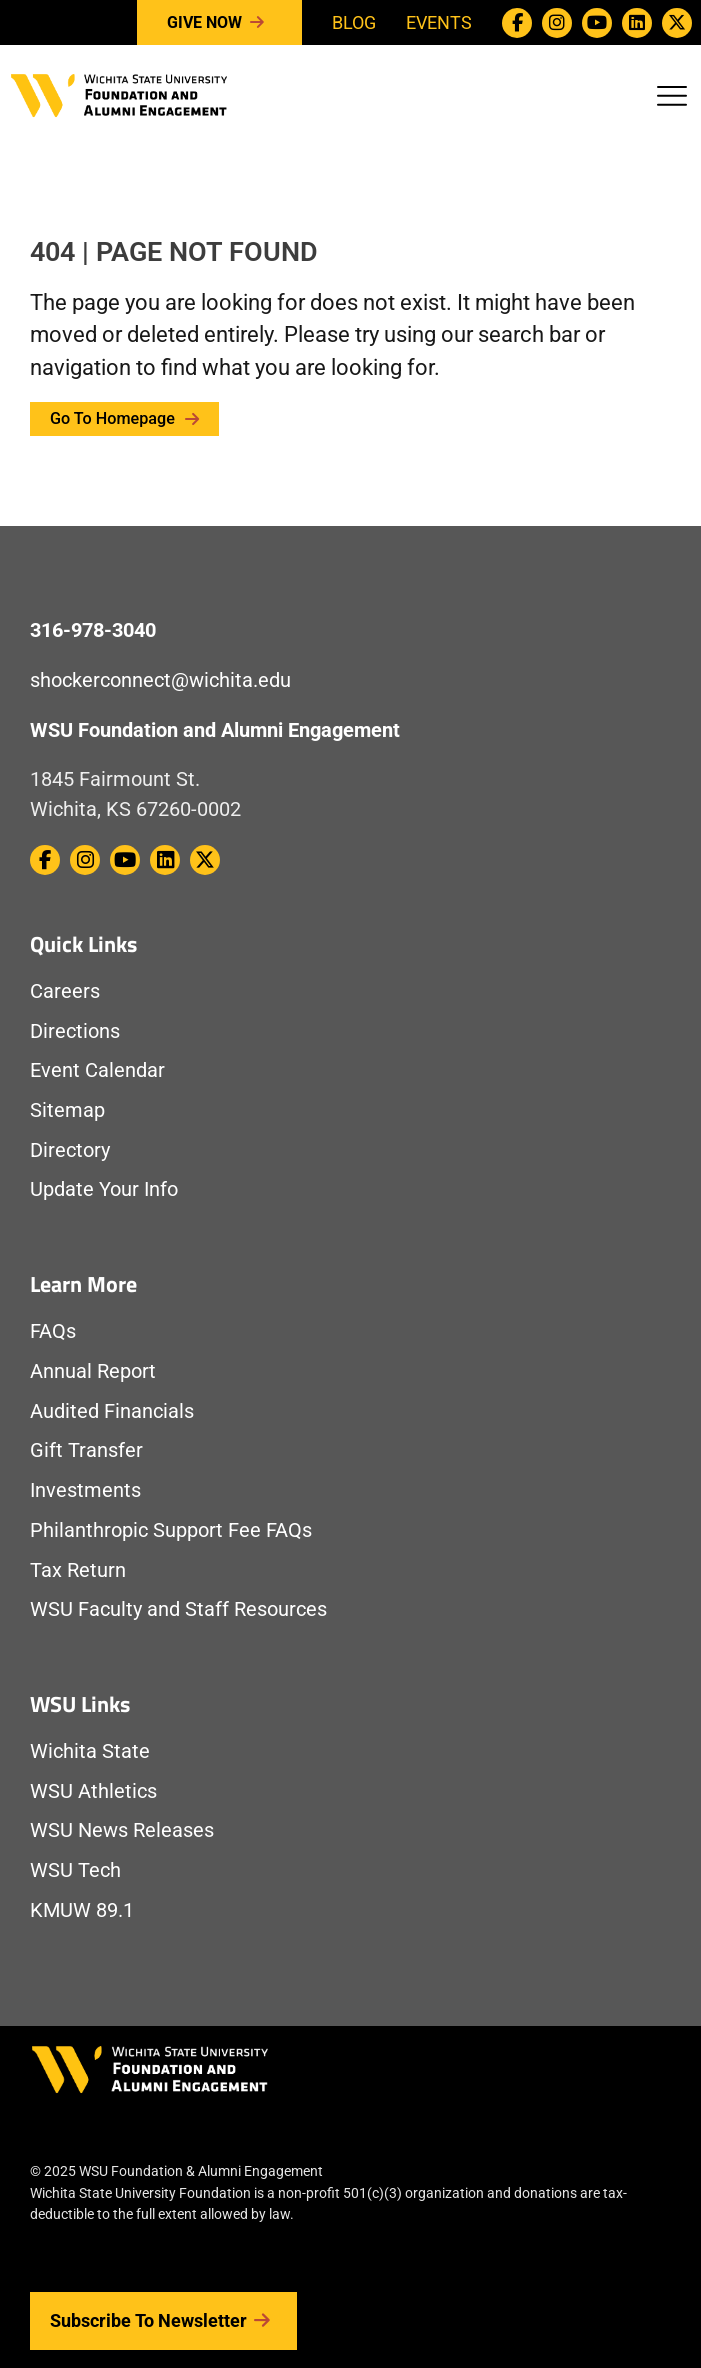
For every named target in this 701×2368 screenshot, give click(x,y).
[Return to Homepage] (119, 93)
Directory (70, 1150)
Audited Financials (112, 1411)
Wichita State (90, 1751)
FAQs (53, 1331)
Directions (75, 1031)
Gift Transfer (86, 1450)
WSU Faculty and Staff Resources (178, 1609)
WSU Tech (75, 1870)
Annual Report (93, 1371)
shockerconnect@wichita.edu (160, 680)
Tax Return (78, 1570)
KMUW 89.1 (82, 1910)
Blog (354, 22)
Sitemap (67, 1110)
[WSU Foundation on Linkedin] (637, 23)
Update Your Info (104, 1189)
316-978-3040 (93, 630)
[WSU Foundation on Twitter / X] (677, 23)
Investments (85, 1490)
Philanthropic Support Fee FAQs (171, 1530)
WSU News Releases (122, 1830)
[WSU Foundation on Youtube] (597, 23)
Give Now (219, 23)
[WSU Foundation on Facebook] (517, 23)
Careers (65, 991)
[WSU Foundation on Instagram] (557, 23)
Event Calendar (97, 1070)
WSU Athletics (93, 1791)
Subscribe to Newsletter (163, 2321)
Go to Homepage (124, 418)
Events (439, 22)
